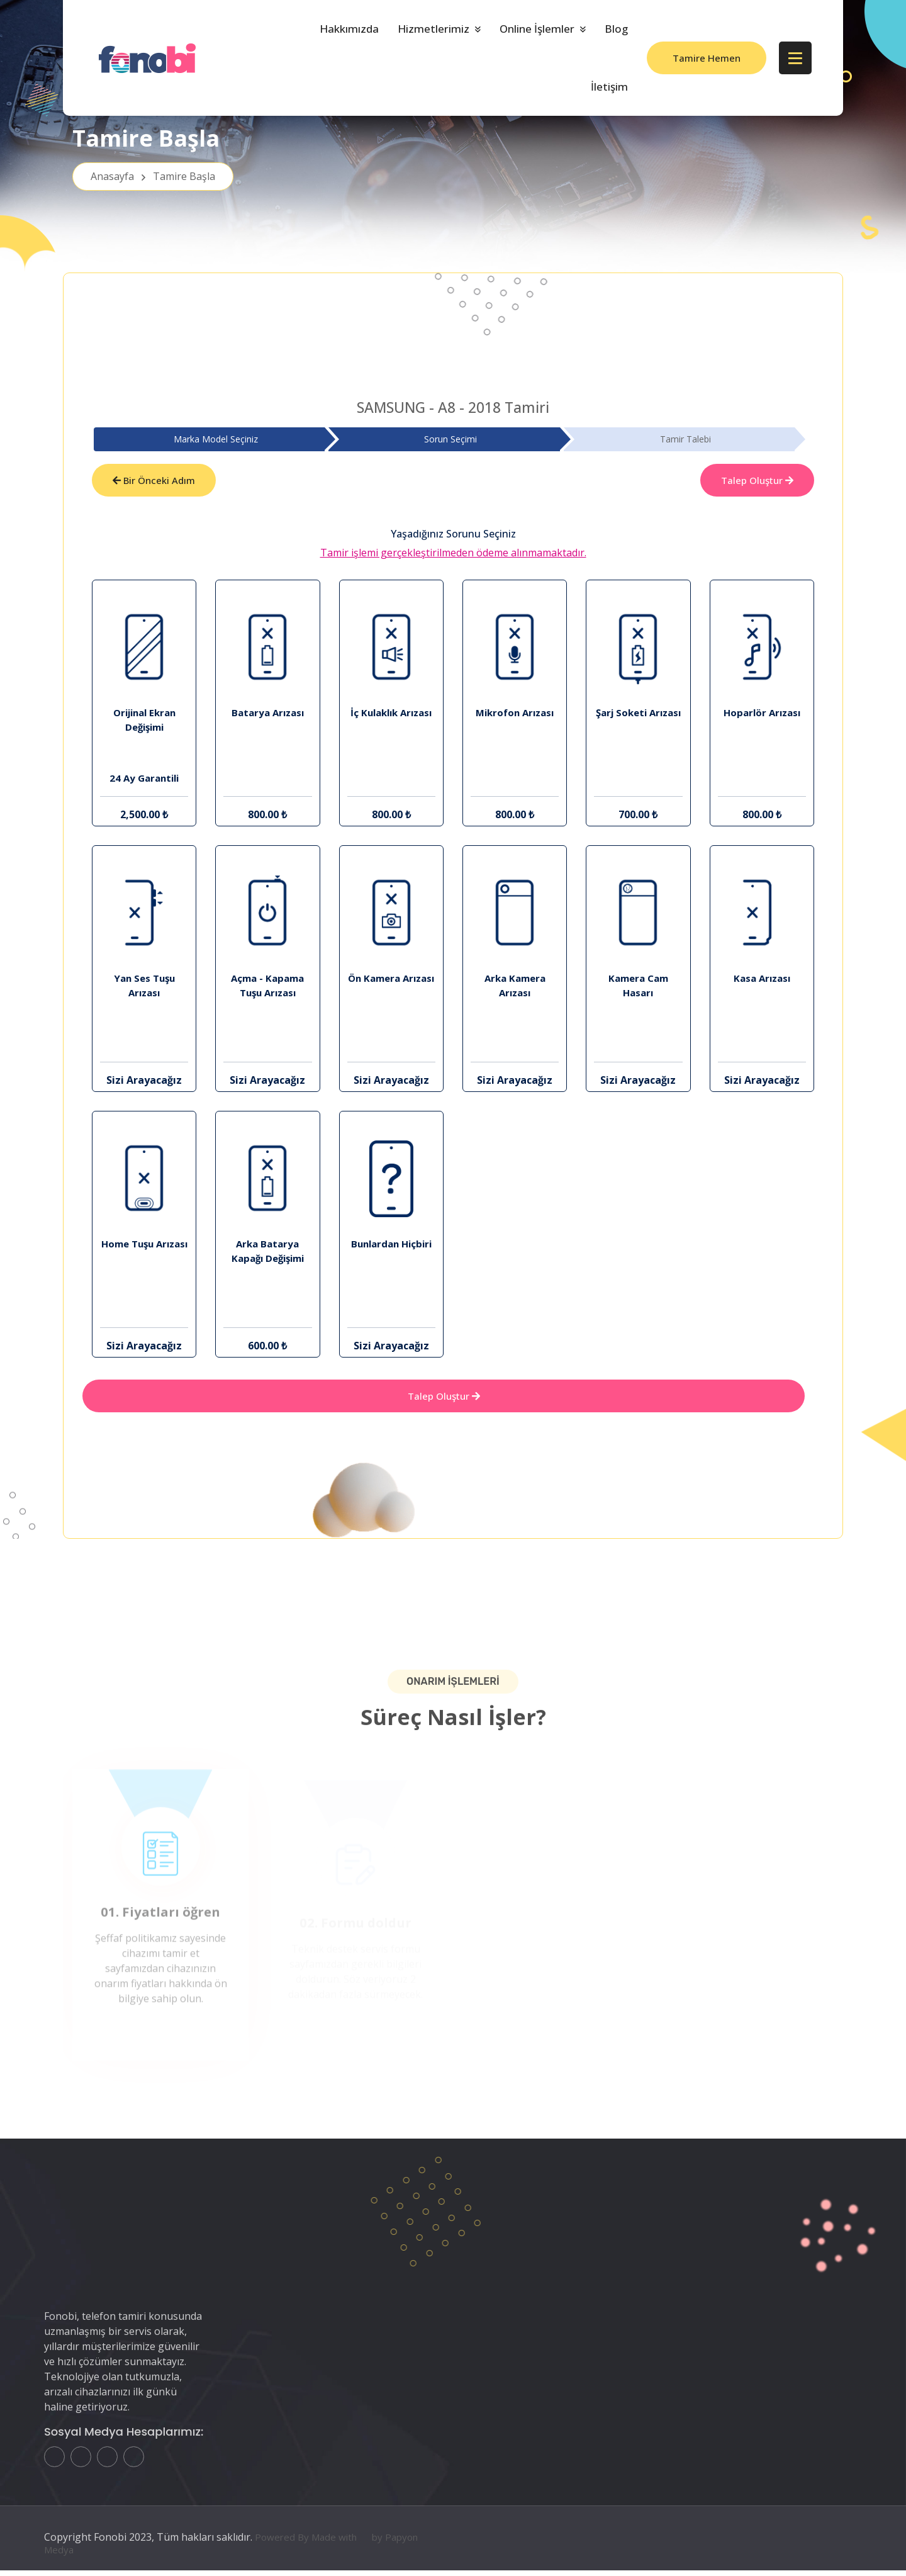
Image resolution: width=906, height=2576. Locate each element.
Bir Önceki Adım (154, 481)
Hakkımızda (349, 28)
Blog (616, 28)
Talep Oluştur (757, 481)
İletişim (609, 86)
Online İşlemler (537, 28)
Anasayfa (153, 182)
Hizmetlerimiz (433, 28)
